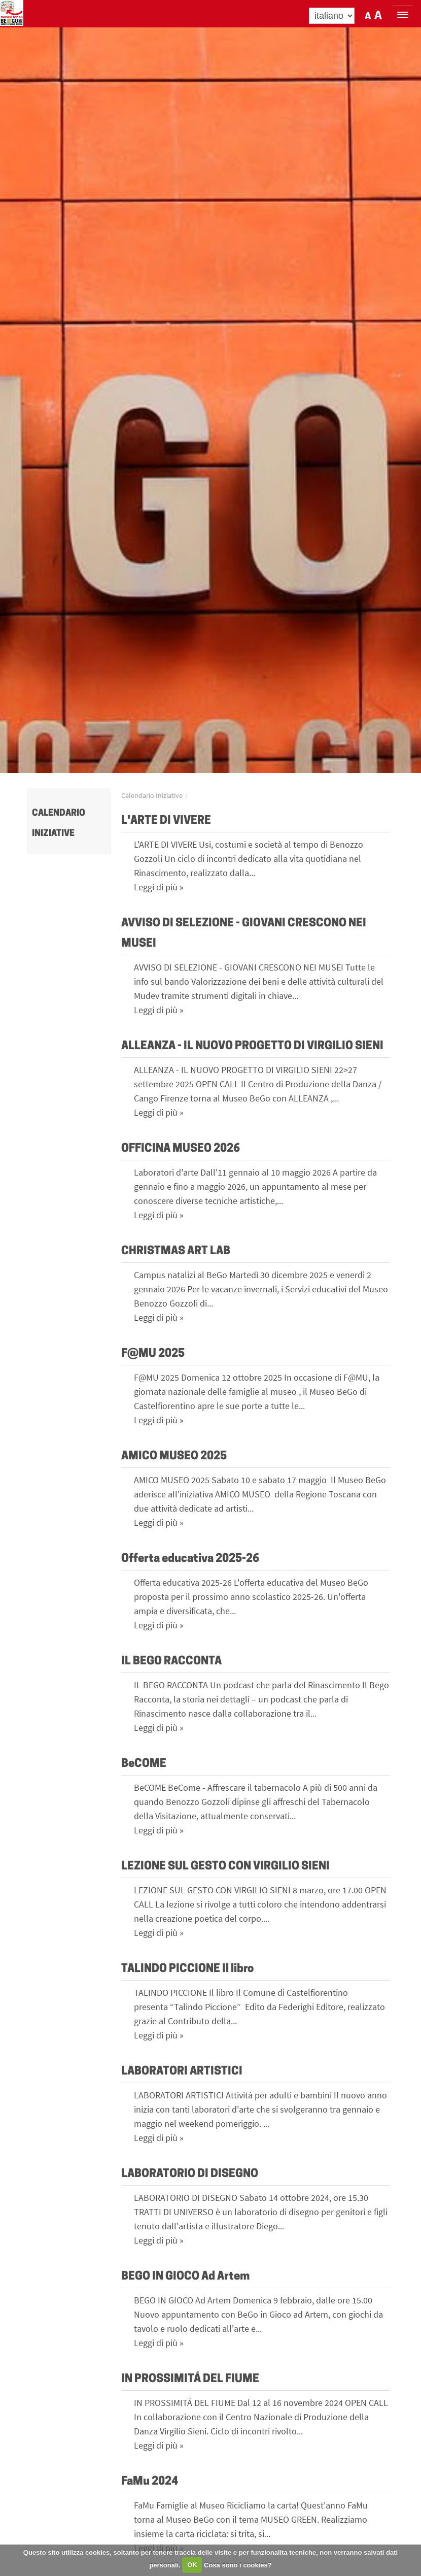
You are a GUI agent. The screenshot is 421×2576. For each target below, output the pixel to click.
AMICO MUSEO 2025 (174, 1456)
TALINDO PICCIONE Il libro (187, 1969)
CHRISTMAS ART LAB (175, 1251)
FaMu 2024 (149, 2482)
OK (192, 2564)
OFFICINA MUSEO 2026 (180, 1149)
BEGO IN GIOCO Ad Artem (185, 2277)
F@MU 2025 (153, 1354)
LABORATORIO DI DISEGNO (189, 2174)
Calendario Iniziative (152, 795)
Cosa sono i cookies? (238, 2564)
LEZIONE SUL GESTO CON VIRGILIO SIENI (225, 1866)
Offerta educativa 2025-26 (190, 1559)
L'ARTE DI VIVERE (166, 821)
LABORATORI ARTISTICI (181, 2072)
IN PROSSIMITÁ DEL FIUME (190, 2379)
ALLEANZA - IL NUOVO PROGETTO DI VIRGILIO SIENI (252, 1046)
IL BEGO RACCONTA (171, 1661)
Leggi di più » (159, 887)
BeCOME (143, 1764)
